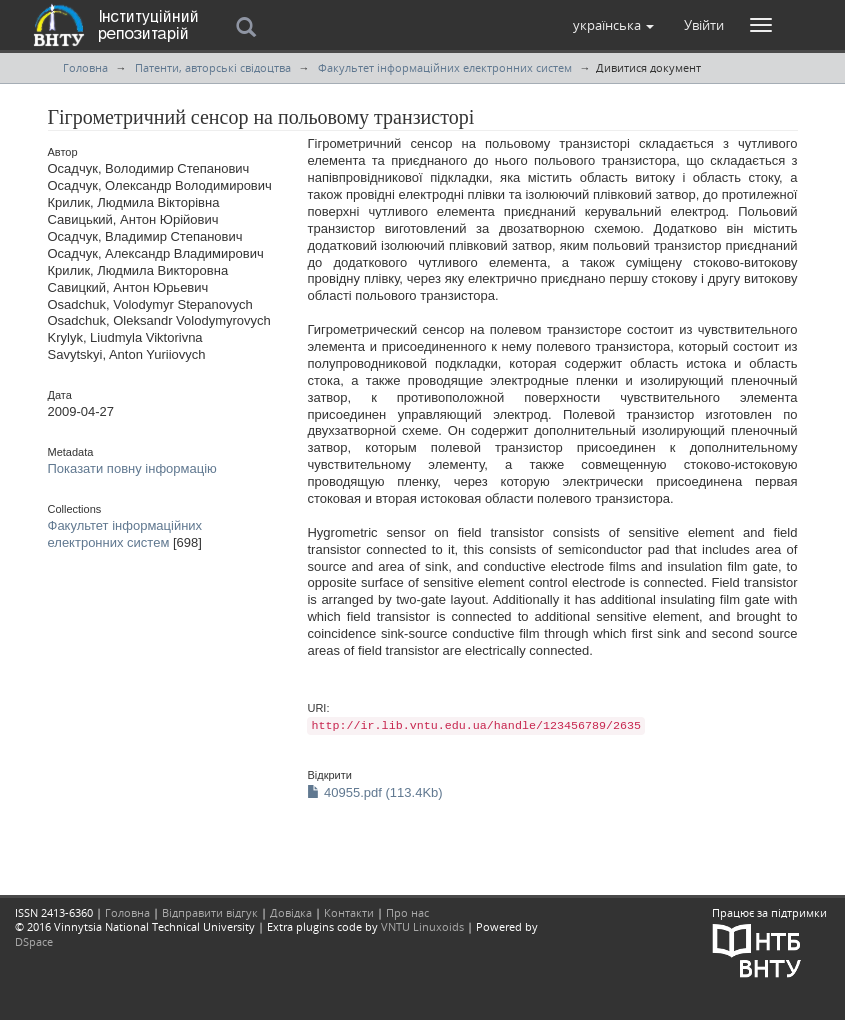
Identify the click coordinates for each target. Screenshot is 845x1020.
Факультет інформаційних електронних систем (445, 67)
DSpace (34, 941)
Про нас (407, 912)
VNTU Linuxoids (422, 926)
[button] (613, 25)
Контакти (349, 912)
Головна (85, 67)
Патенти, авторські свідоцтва (213, 67)
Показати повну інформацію (132, 468)
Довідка (291, 912)
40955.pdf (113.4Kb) (374, 792)
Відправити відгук (210, 912)
